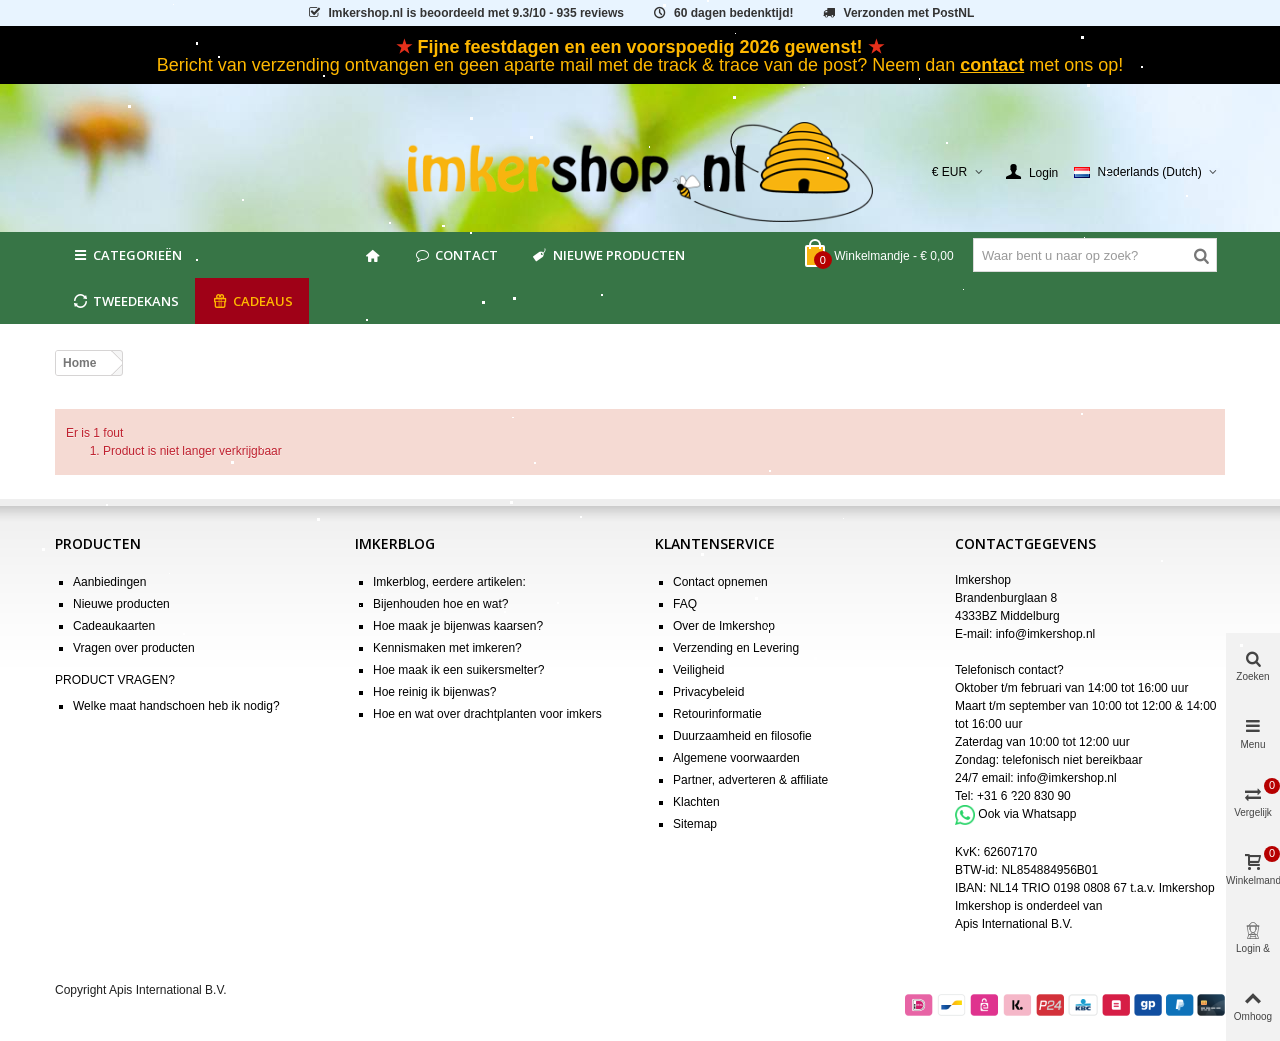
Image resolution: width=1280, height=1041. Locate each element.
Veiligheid (698, 670)
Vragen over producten (134, 648)
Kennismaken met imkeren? (447, 648)
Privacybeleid (708, 692)
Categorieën (126, 255)
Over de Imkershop (724, 626)
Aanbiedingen (109, 582)
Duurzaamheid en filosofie (742, 736)
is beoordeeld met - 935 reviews (465, 13)
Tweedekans (125, 301)
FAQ (685, 604)
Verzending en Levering (736, 648)
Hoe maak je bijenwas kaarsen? (458, 626)
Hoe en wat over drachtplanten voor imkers (487, 714)
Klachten (696, 802)
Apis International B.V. (1014, 924)
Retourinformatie (717, 714)
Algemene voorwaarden (736, 758)
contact (992, 65)
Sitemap (695, 824)
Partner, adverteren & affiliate (750, 780)
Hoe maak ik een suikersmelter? (458, 670)
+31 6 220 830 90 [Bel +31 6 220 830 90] (1024, 796)
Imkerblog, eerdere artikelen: (449, 582)
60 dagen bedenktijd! (722, 13)
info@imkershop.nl (1046, 634)
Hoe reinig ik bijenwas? (434, 692)
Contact (455, 255)
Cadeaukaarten (114, 626)
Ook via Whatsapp (1027, 814)
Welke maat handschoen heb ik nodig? (176, 706)
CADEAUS (252, 301)
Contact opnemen (720, 582)
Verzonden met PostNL (897, 13)
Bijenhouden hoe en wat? (440, 604)
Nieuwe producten (607, 255)
